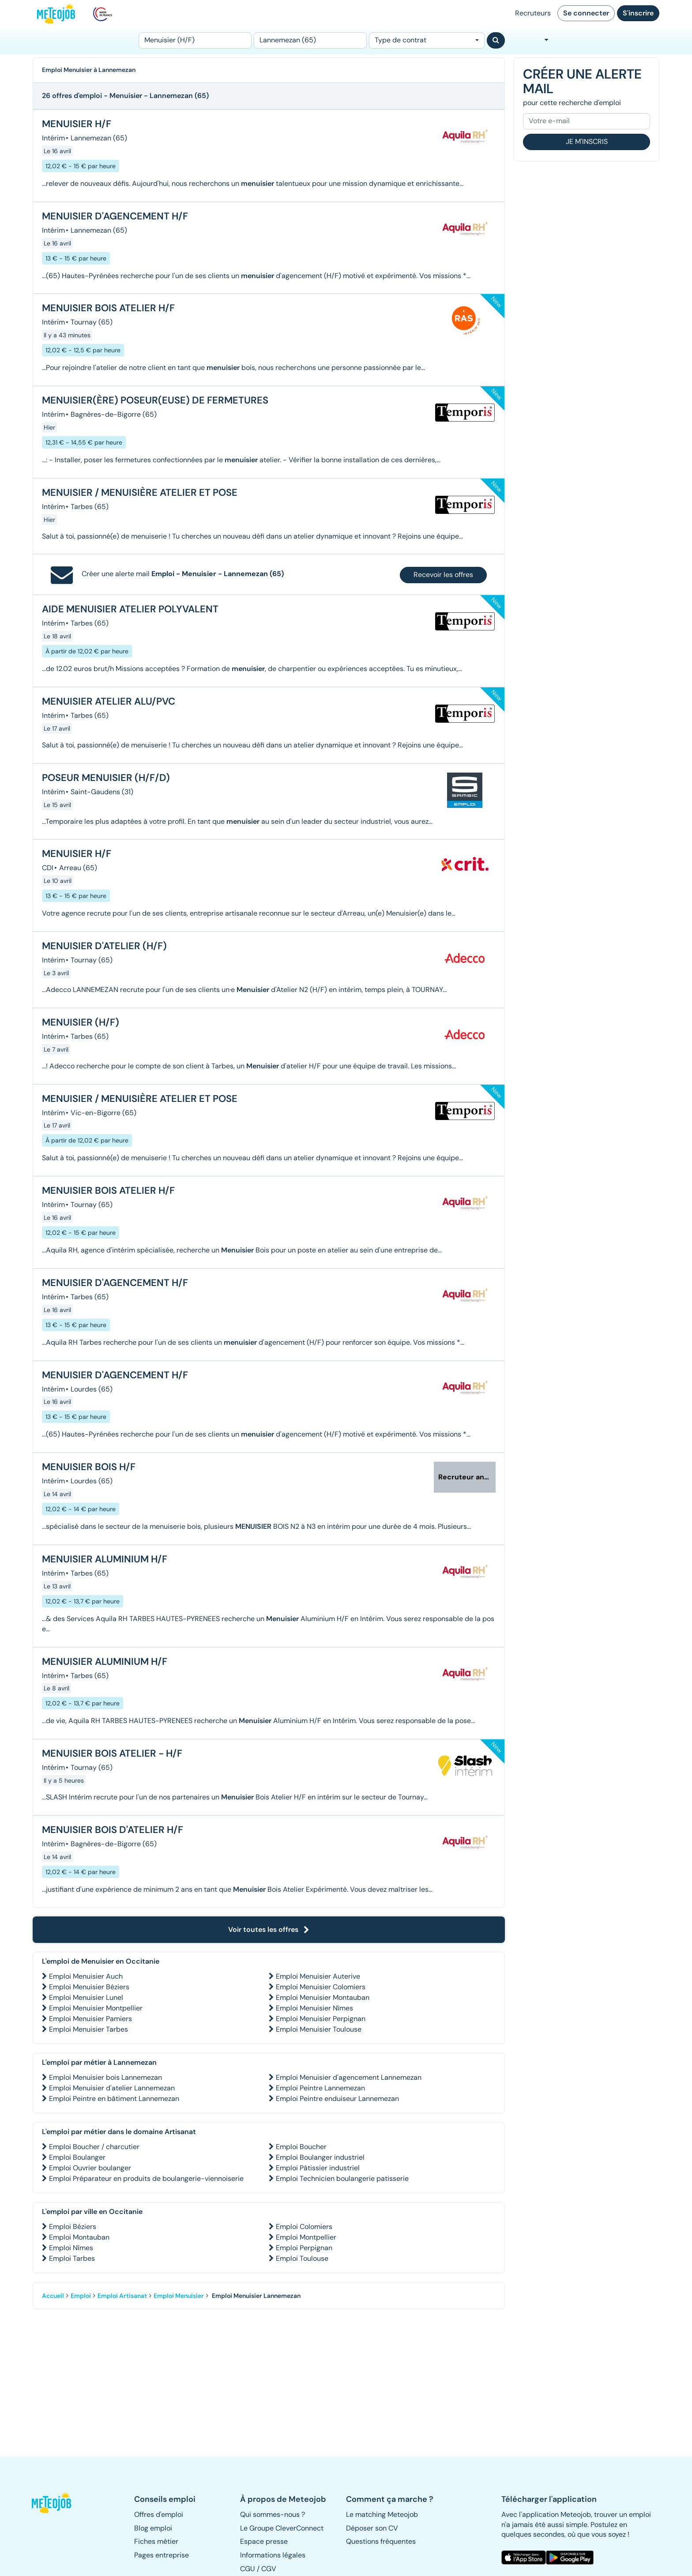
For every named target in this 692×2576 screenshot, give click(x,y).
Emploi (81, 2296)
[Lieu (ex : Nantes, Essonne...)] (310, 40)
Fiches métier (156, 2541)
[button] (56, 2502)
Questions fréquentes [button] (381, 2541)
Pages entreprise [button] (161, 2555)
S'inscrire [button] (638, 13)
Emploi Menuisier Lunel (86, 1997)
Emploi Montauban (79, 2237)
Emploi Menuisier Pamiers (90, 2018)
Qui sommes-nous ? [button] (272, 2514)
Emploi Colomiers (304, 2226)
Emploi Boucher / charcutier (94, 2146)
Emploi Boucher (301, 2146)
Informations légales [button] (272, 2555)
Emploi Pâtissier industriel (318, 2167)
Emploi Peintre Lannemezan (320, 2088)
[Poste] (195, 40)
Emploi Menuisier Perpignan (320, 2018)
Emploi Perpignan (304, 2247)
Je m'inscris (587, 141)
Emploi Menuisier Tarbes (88, 2029)
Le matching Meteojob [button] (382, 2514)
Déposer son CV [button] (372, 2528)
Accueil (53, 2296)
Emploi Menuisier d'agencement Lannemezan (348, 2077)
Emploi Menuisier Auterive (318, 1976)
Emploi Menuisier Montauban (322, 1997)
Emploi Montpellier (306, 2237)
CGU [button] (247, 2568)
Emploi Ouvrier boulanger (90, 2167)
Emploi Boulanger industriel (320, 2157)
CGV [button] (268, 2568)
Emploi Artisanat (122, 2296)
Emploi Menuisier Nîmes (314, 2008)
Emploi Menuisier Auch (86, 1976)
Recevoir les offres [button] (443, 574)
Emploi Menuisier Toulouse (318, 2029)
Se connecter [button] (586, 13)
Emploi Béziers (72, 2226)
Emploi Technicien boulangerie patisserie (342, 2178)
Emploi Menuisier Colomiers (320, 1986)
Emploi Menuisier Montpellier (96, 2008)
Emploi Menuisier (179, 2296)
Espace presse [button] (264, 2541)
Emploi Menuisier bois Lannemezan (105, 2077)
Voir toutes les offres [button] (268, 1929)
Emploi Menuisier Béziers (89, 1986)
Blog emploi (153, 2528)
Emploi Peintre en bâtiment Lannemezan (114, 2098)
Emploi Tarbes (72, 2258)
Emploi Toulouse (302, 2258)
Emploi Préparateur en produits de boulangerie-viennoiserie (146, 2178)
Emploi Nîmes (71, 2247)
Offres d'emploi (158, 2514)
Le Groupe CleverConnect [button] (281, 2528)
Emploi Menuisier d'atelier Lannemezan (112, 2088)
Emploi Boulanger (77, 2157)
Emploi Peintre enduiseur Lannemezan (337, 2098)
